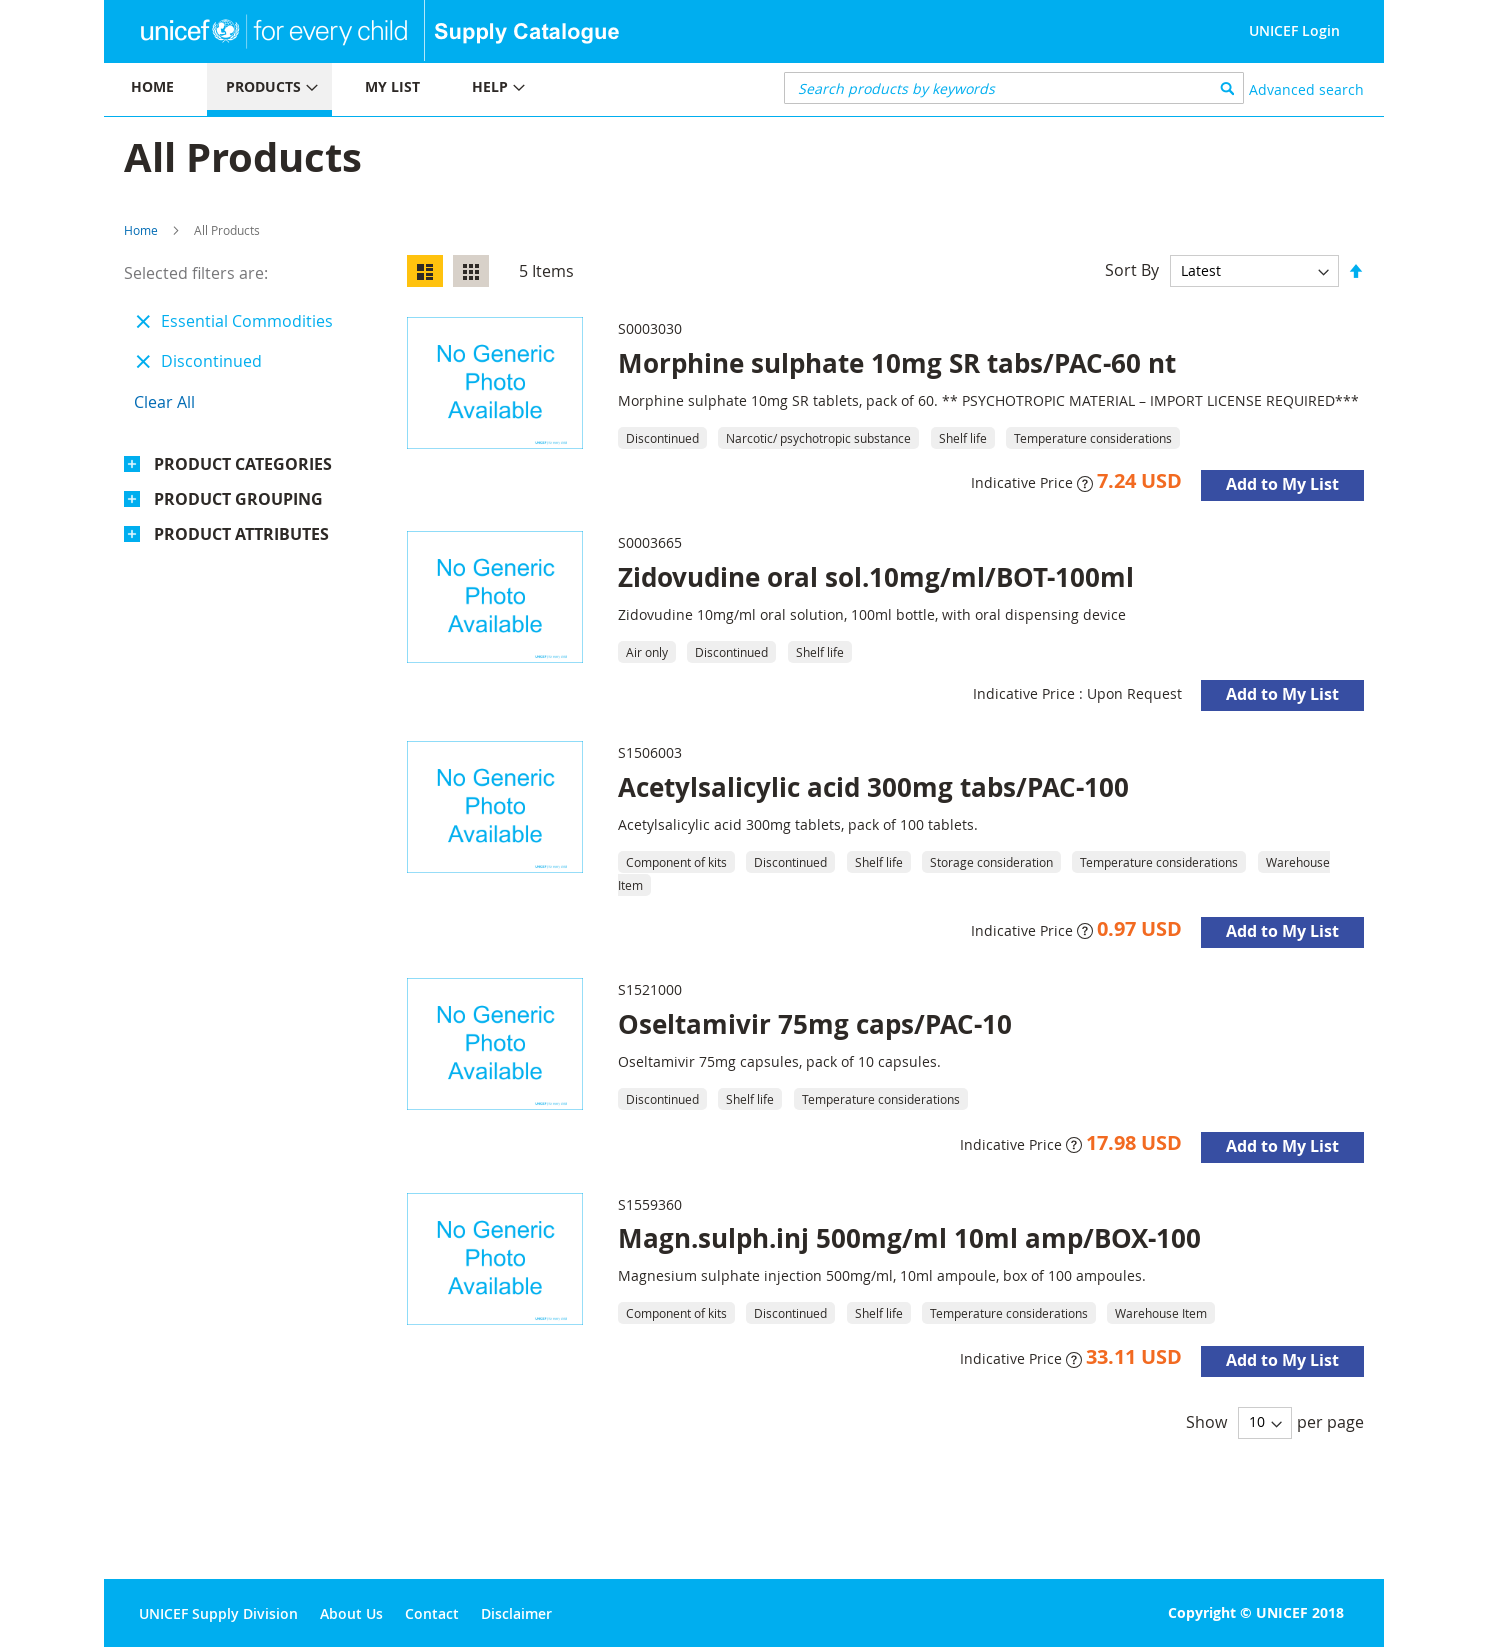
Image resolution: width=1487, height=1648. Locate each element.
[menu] (424, 89)
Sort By (1132, 270)
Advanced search (1306, 89)
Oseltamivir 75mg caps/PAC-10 (815, 1024)
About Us (351, 1613)
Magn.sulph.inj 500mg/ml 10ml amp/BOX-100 (909, 1238)
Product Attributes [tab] (241, 534)
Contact (432, 1613)
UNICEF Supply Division (218, 1613)
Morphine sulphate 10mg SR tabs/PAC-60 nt (897, 363)
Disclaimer (516, 1613)
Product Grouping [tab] (238, 499)
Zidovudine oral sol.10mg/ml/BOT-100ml (876, 577)
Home (141, 230)
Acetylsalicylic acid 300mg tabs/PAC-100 (873, 787)
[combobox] (1014, 88)
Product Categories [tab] (243, 464)
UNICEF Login (1294, 30)
